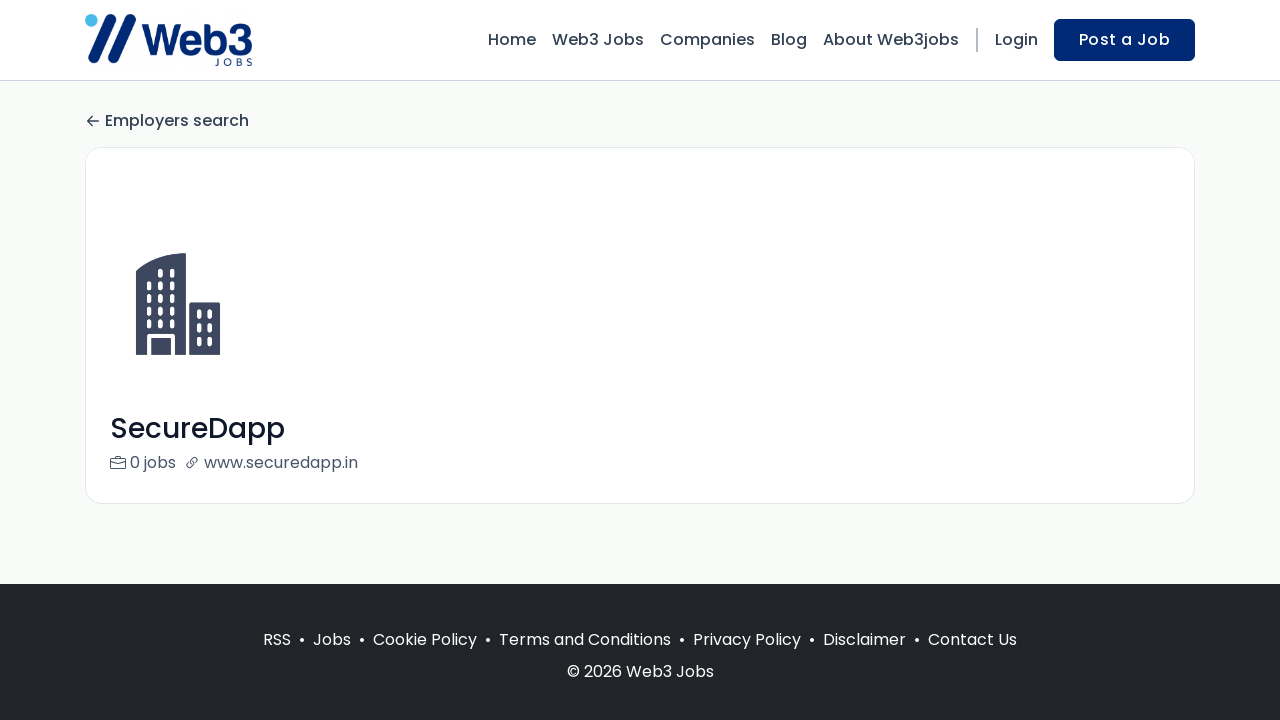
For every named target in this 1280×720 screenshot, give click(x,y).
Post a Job (1124, 39)
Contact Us (972, 639)
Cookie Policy (425, 639)
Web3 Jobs (598, 39)
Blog (789, 39)
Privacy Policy (747, 639)
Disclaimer (864, 639)
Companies (707, 39)
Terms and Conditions (585, 639)
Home (512, 39)
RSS (277, 639)
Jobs (332, 639)
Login (1016, 39)
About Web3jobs (891, 39)
